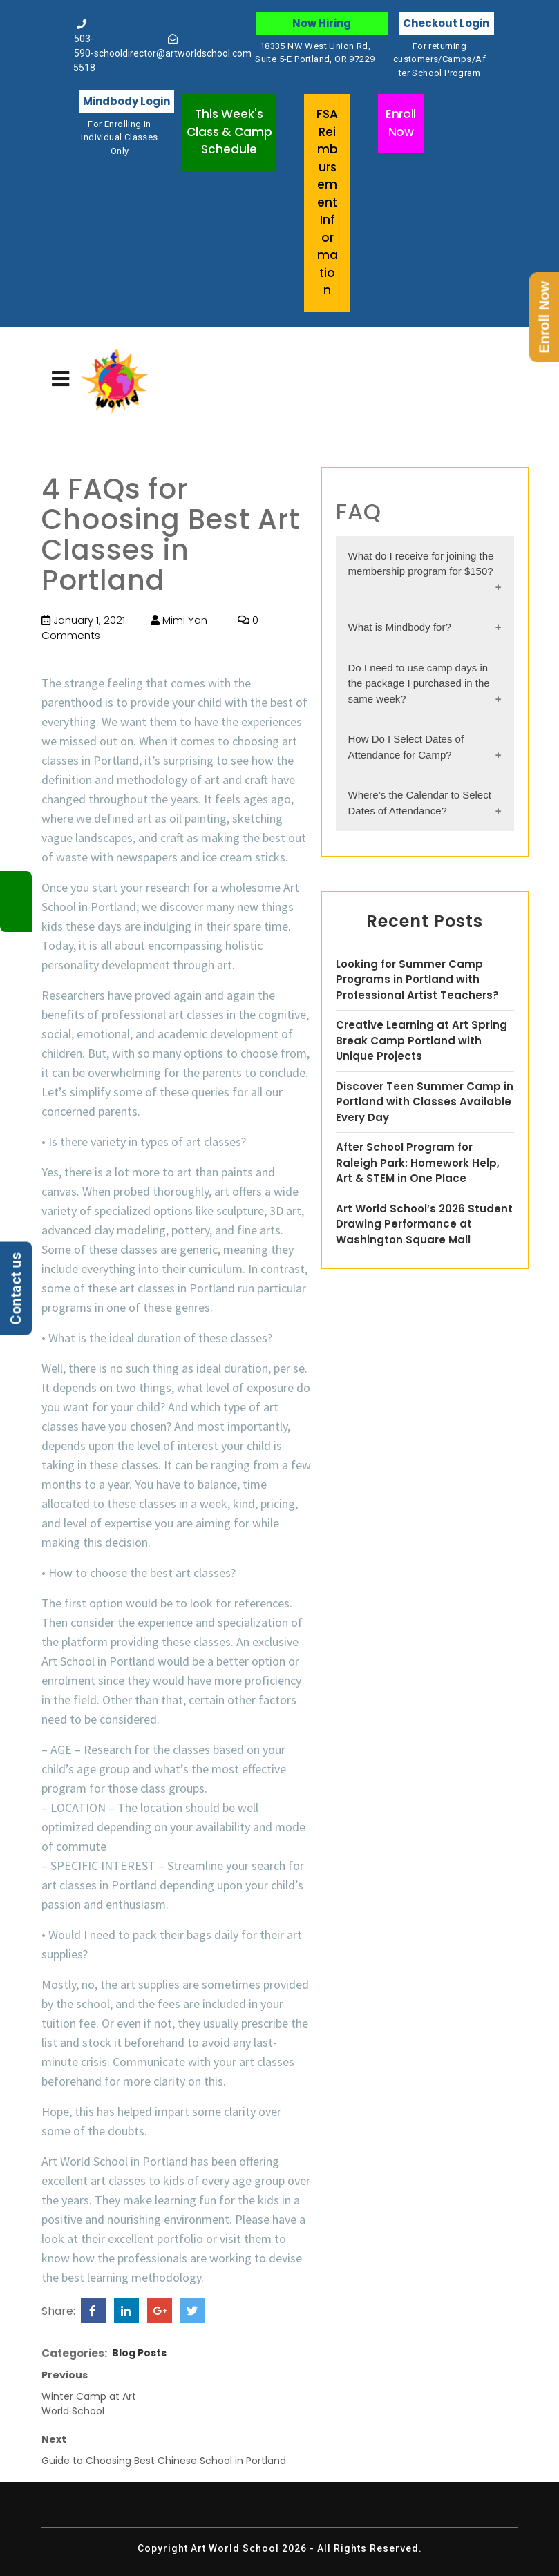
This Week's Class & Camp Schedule (229, 132)
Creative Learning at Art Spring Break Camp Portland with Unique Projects (421, 1040)
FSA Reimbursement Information (327, 202)
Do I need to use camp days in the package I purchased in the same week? (419, 683)
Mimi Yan (179, 620)
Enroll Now (401, 123)
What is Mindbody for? (399, 627)
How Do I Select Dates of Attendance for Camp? (406, 747)
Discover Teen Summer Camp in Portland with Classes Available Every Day (424, 1102)
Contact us (16, 1288)
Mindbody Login (126, 101)
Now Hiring (321, 23)
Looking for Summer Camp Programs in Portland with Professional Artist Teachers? (417, 979)
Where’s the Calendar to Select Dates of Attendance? (419, 803)
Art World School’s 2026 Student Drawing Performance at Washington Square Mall (424, 1224)
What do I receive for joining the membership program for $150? (421, 564)
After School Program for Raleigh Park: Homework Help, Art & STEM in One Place (418, 1162)
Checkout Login (446, 23)
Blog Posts (139, 2353)
